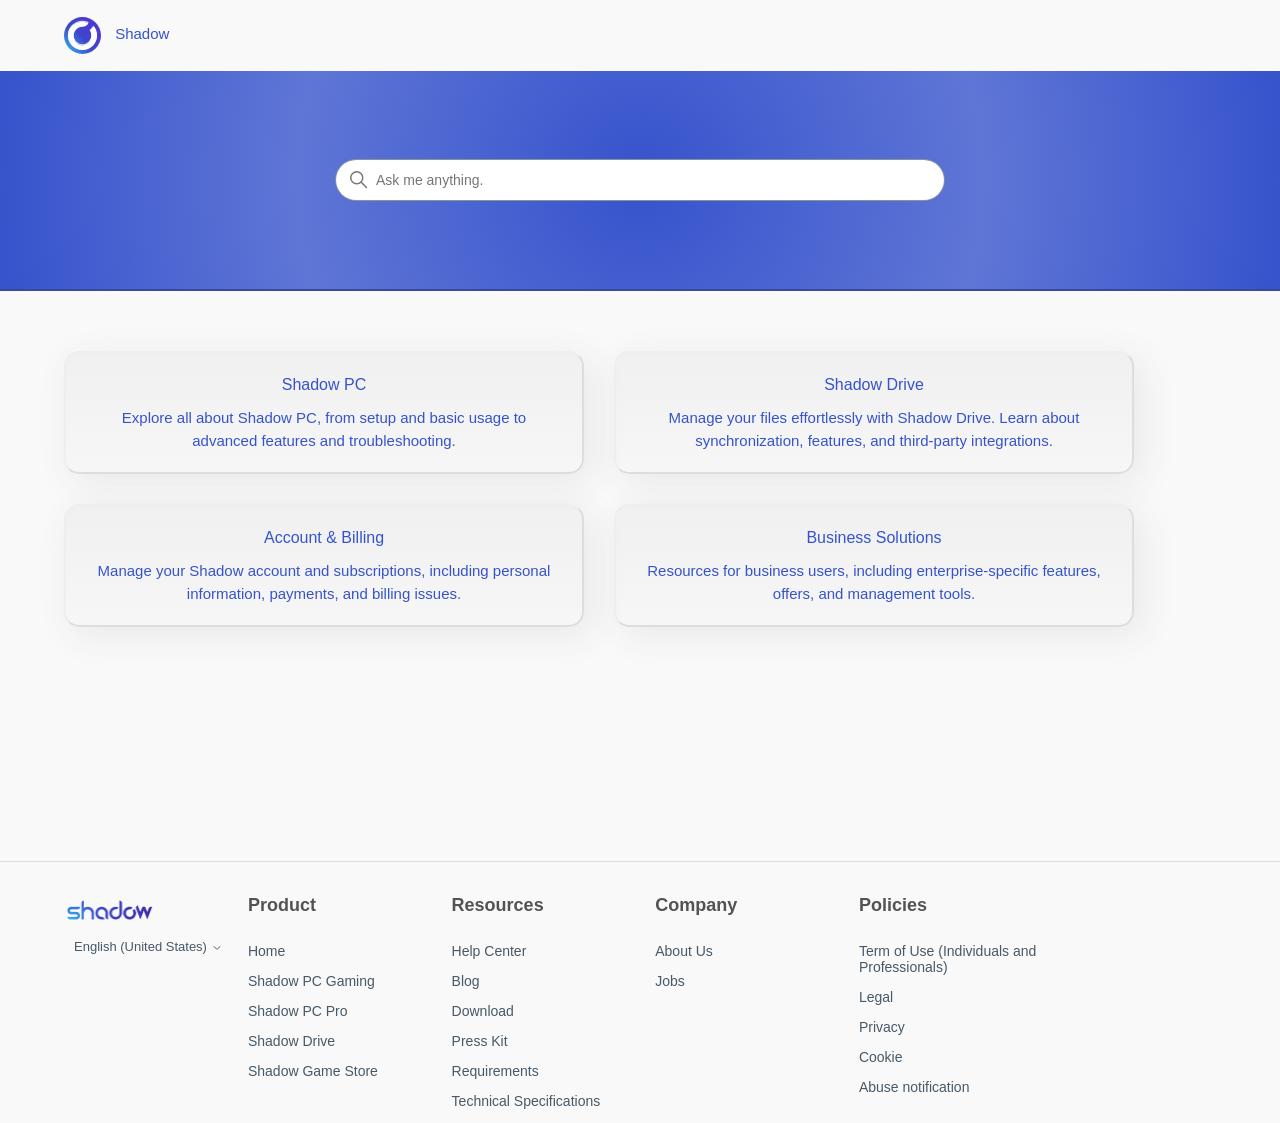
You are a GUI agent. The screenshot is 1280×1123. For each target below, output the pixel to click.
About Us (684, 951)
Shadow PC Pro (298, 1011)
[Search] (640, 180)
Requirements (495, 1071)
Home (266, 951)
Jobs (670, 981)
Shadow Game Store (313, 1071)
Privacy (882, 1027)
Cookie (881, 1057)
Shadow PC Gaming (311, 981)
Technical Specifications (526, 1101)
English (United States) (148, 946)
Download (483, 1011)
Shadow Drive (291, 1041)
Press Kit (480, 1041)
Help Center (489, 951)
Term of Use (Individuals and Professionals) (947, 959)
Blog (466, 981)
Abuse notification (914, 1087)
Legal (876, 997)
